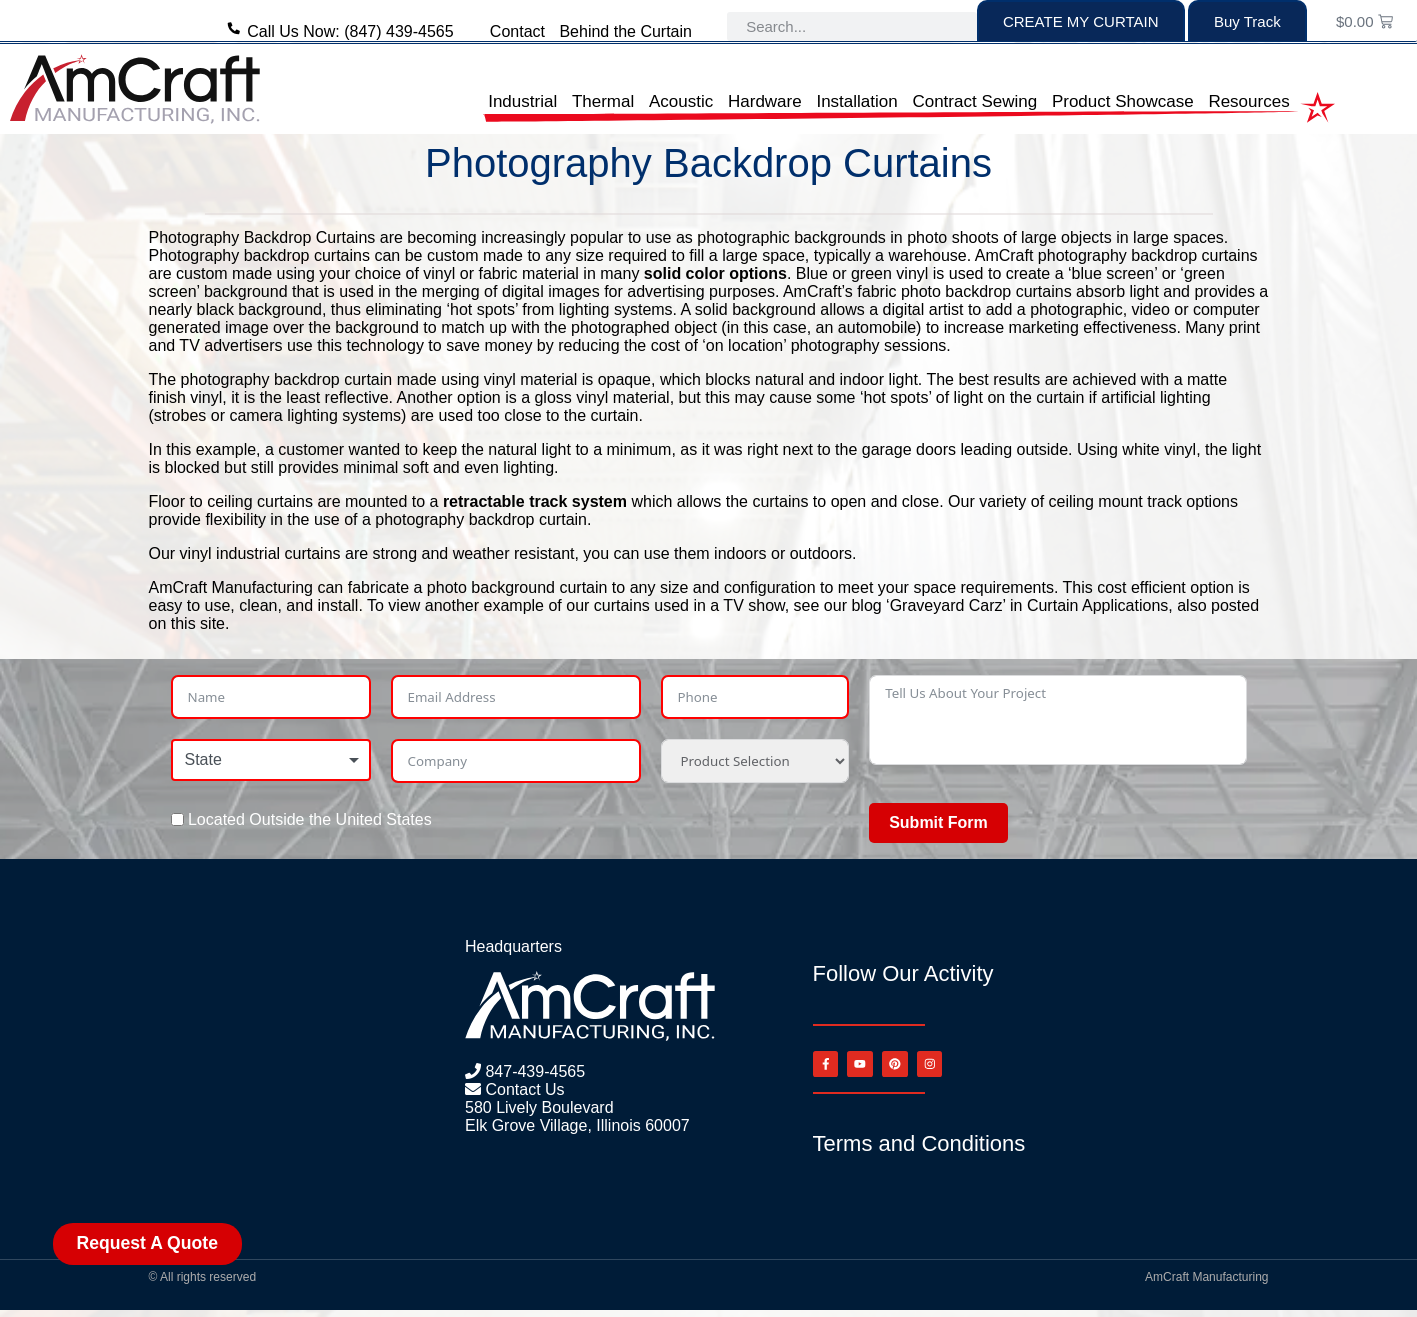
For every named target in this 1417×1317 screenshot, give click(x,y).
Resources (1248, 101)
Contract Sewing (974, 101)
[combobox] (271, 760)
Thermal (603, 101)
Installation (856, 101)
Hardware (765, 101)
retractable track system (535, 501)
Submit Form (938, 822)
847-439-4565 (533, 1071)
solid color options (715, 273)
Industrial (522, 101)
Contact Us (523, 1089)
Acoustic (681, 101)
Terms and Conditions (919, 1150)
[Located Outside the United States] (177, 819)
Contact (517, 31)
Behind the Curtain (625, 31)
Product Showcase (1123, 101)
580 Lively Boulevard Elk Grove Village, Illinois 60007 (577, 1116)
